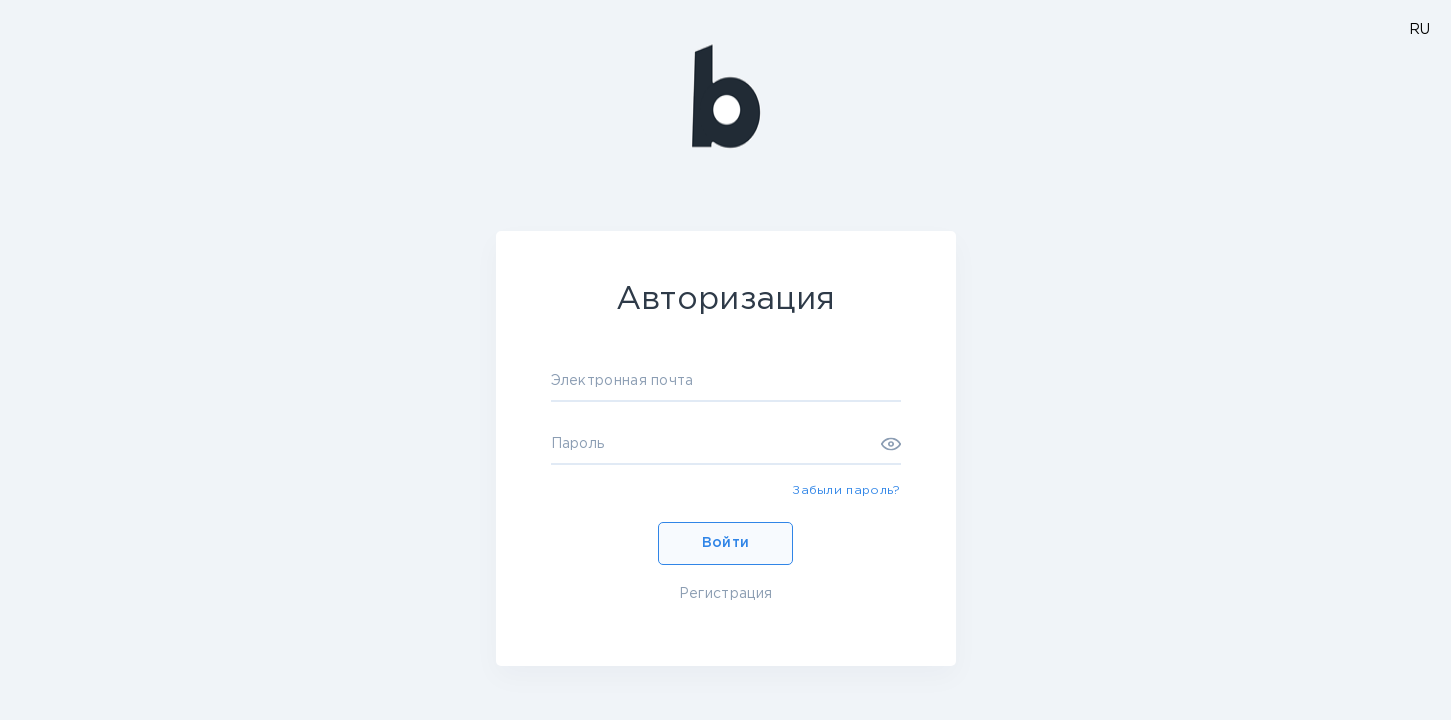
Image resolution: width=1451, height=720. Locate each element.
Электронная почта (622, 381)
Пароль (578, 444)
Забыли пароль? (846, 490)
